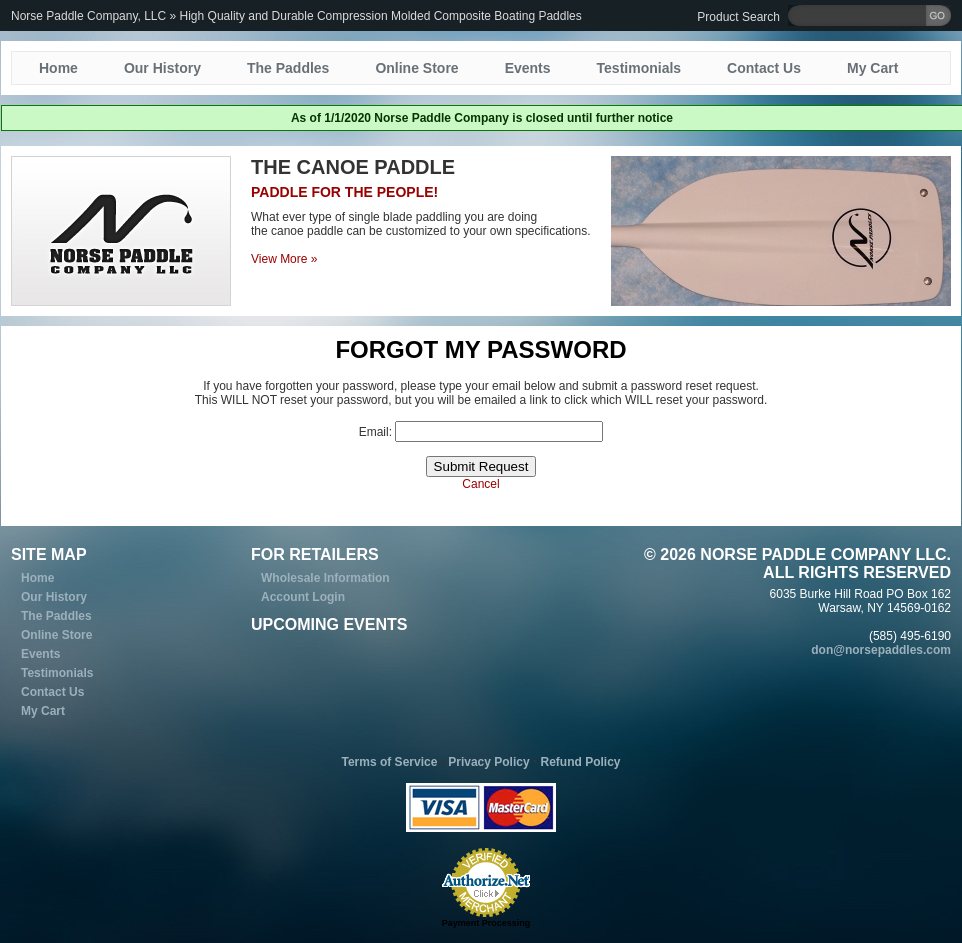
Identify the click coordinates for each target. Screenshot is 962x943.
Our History (162, 68)
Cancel (480, 484)
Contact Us (764, 68)
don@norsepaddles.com (881, 650)
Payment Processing (486, 923)
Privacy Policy (488, 762)
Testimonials (639, 68)
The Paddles (288, 68)
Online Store (416, 68)
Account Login (303, 597)
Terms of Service (390, 762)
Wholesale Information (325, 578)
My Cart (872, 68)
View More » (284, 259)
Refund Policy (580, 762)
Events (528, 68)
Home (58, 68)
